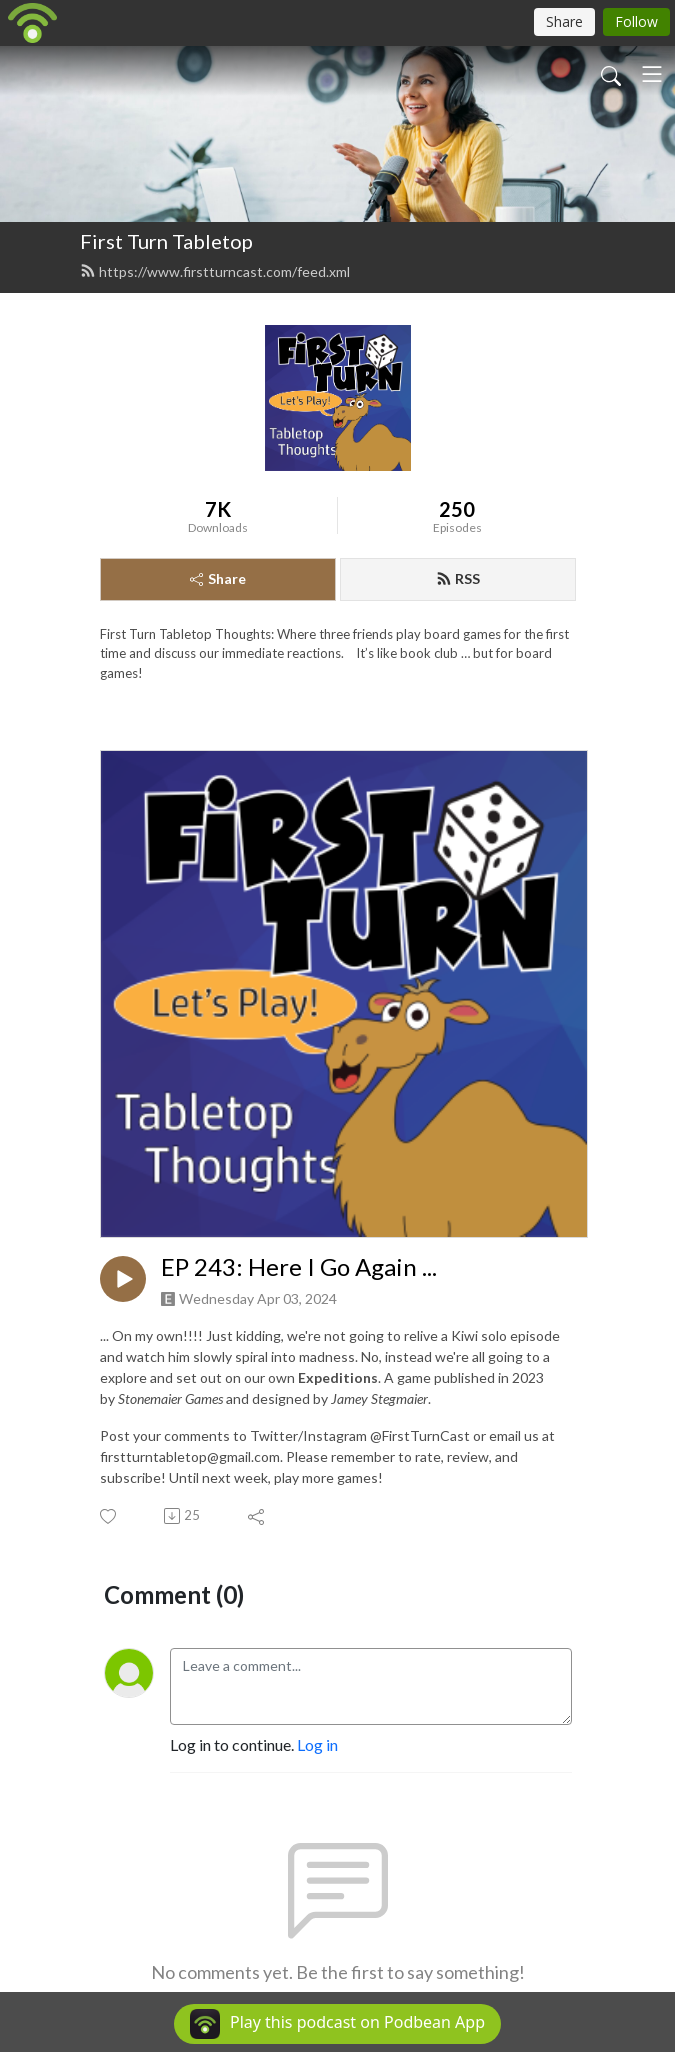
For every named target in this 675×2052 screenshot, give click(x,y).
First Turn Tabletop (166, 241)
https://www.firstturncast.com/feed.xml (215, 271)
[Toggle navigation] (652, 74)
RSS (458, 578)
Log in (317, 1744)
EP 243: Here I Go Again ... (299, 1267)
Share (218, 578)
